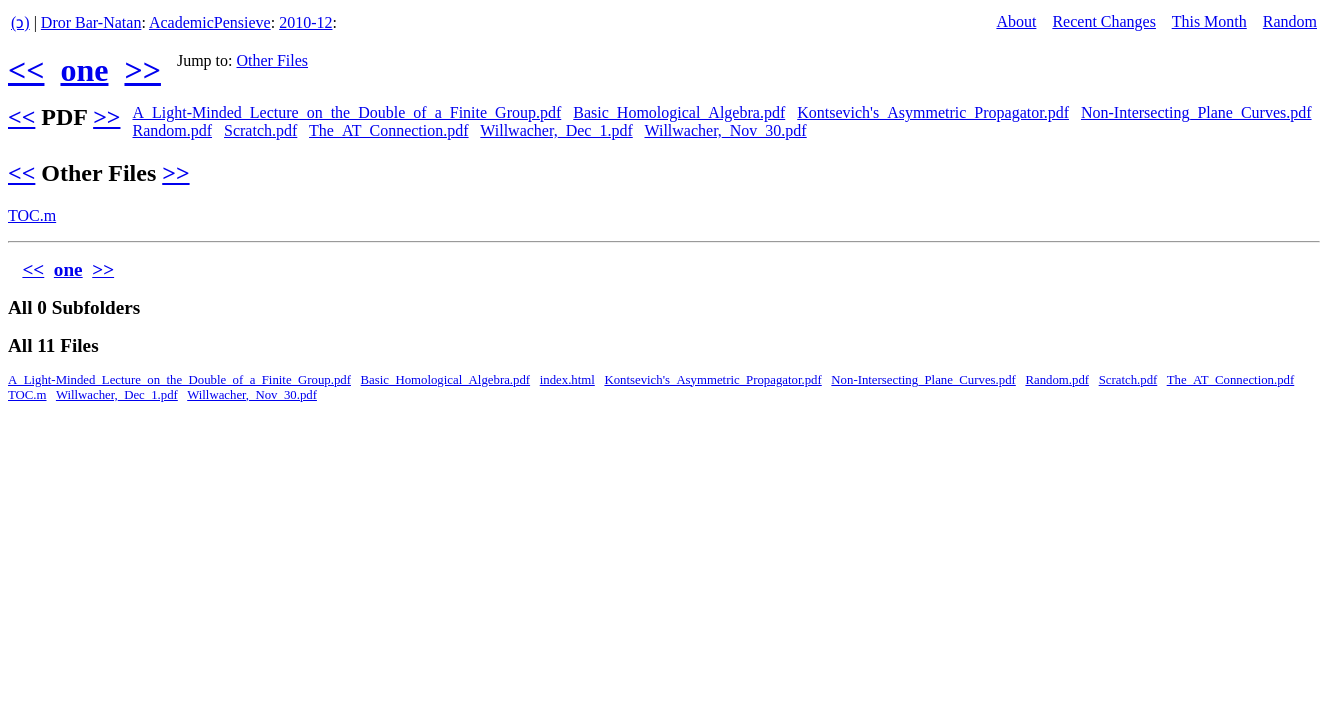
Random (1290, 21)
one (84, 70)
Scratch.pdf (260, 130)
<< (26, 70)
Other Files (273, 60)
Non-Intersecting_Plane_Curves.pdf (1196, 112)
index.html (567, 380)
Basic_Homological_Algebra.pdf (679, 112)
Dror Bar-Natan (91, 22)
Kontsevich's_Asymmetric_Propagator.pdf (933, 112)
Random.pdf (172, 130)
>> (142, 70)
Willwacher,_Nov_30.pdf (725, 130)
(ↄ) (20, 22)
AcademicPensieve (210, 22)
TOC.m (32, 215)
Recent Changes (1104, 21)
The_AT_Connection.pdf (389, 130)
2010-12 (305, 22)
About (1016, 21)
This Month (1209, 21)
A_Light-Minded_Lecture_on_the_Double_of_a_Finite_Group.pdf (346, 112)
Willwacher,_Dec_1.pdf (556, 130)
